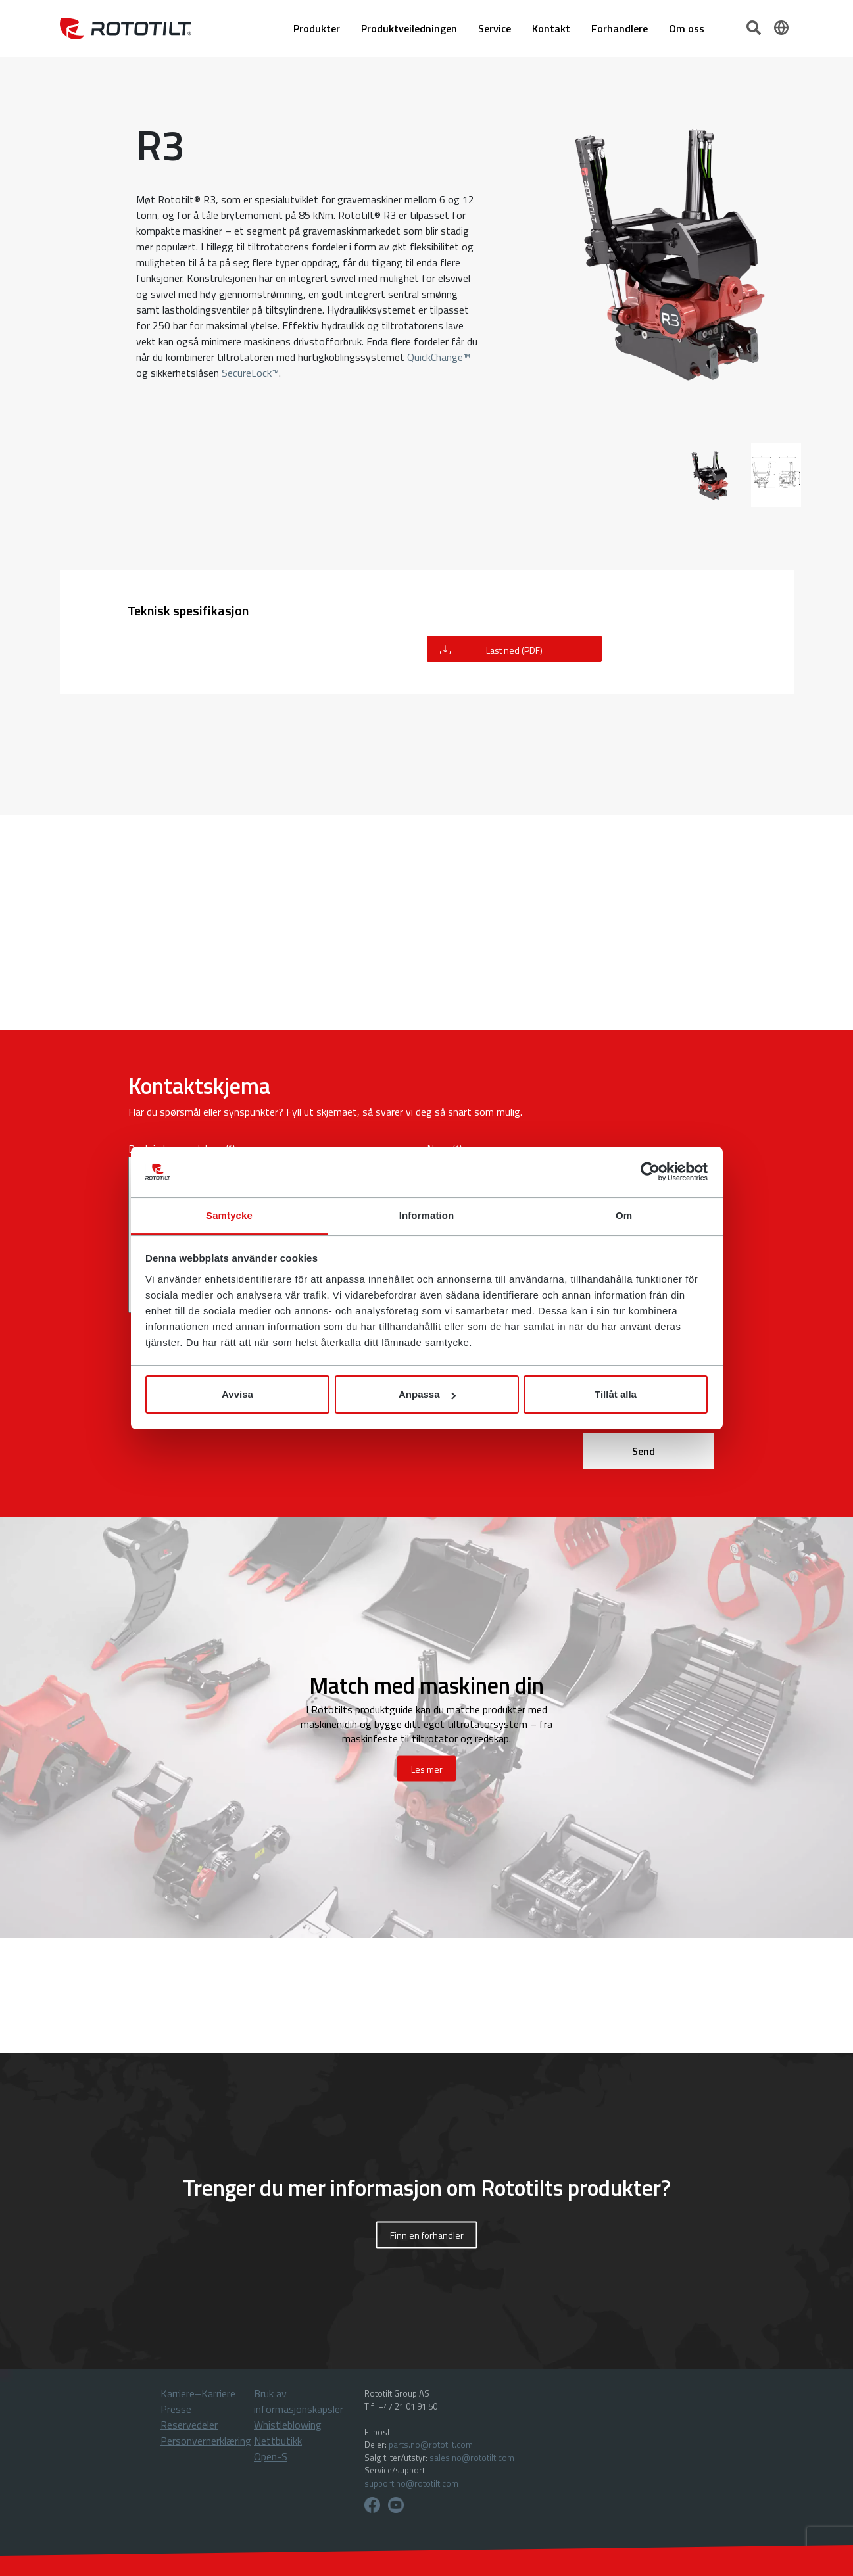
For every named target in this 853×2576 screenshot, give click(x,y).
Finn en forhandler (427, 2235)
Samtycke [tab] (229, 1215)
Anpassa (427, 1394)
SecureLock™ (250, 373)
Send (643, 1451)
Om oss (686, 28)
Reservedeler (189, 2425)
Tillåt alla (616, 1394)
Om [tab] (624, 1215)
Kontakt (551, 28)
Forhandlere (619, 28)
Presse (175, 2409)
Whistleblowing (288, 2425)
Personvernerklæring (205, 2440)
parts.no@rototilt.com (431, 2444)
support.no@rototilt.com (411, 2483)
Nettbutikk (278, 2440)
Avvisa (237, 1394)
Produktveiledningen (409, 28)
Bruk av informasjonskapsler (298, 2401)
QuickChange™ (438, 357)
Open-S (270, 2456)
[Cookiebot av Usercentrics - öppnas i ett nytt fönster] (650, 1172)
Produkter (316, 28)
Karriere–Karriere (197, 2393)
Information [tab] (426, 1215)
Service (494, 28)
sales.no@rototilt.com (471, 2457)
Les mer (427, 1769)
